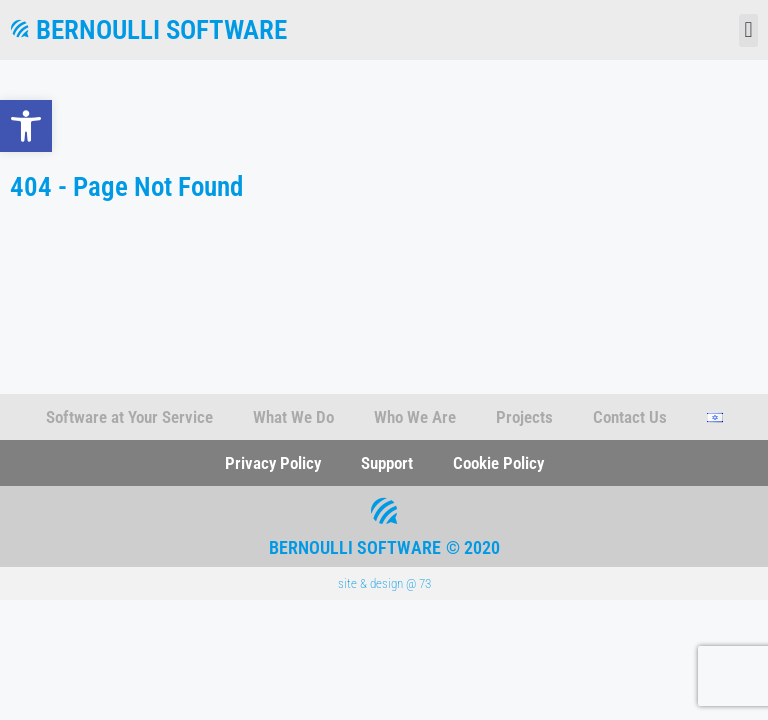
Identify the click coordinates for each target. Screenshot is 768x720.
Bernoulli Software (161, 30)
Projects (524, 417)
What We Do (293, 417)
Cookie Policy (498, 463)
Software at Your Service (129, 417)
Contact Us (630, 417)
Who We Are (415, 417)
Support (387, 463)
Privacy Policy (273, 463)
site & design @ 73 (384, 583)
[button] (26, 126)
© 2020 (473, 547)
